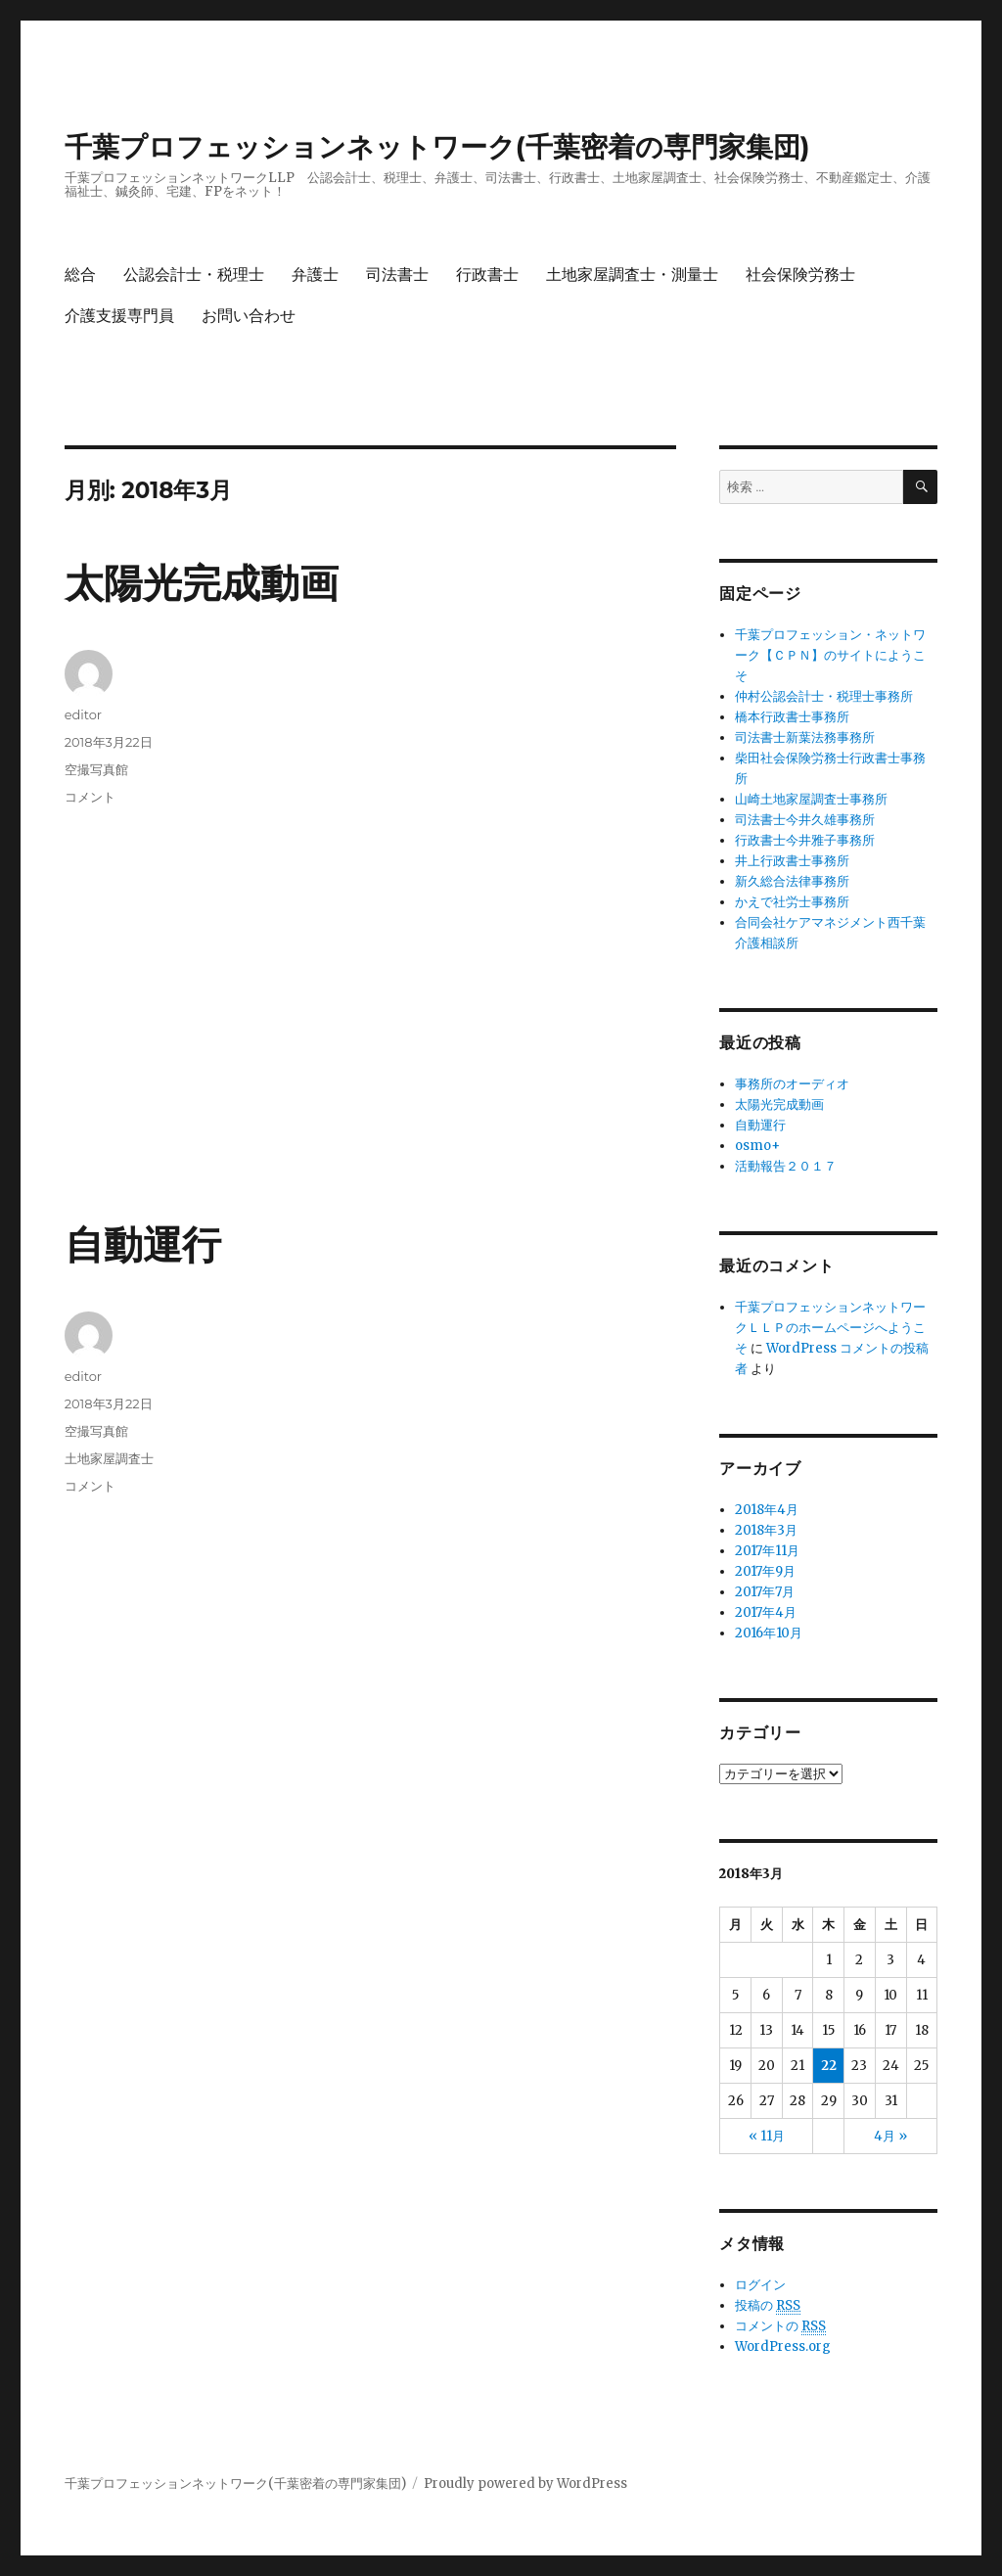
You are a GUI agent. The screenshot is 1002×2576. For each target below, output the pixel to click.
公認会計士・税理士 (193, 274)
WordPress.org (783, 2346)
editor (83, 714)
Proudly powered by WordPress (525, 2483)
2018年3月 (766, 1530)
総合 (80, 274)
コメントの (780, 2326)
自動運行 (143, 1244)
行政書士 (487, 274)
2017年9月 (765, 1571)
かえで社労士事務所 (792, 902)
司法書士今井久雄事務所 (805, 819)
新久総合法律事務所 (792, 881)
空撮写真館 (96, 769)
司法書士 (397, 274)
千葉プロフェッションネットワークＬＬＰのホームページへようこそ (830, 1328)
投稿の (767, 2306)
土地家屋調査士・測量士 (632, 274)
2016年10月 (768, 1633)
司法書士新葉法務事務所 (805, 737)
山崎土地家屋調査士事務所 (811, 799)
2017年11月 (767, 1550)
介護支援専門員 (119, 315)
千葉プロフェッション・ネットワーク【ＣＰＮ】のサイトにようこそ (830, 655)
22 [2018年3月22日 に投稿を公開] (829, 2065)
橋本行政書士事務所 (792, 717)
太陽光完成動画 (202, 583)
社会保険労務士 (800, 274)
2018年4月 (766, 1509)
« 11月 (767, 2136)
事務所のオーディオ (792, 1084)
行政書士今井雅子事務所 (805, 840)
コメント (90, 797)
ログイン (760, 2285)
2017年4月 (766, 1612)
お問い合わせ (249, 315)
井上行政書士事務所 (792, 860)
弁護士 (315, 274)
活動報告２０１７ (786, 1166)
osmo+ (757, 1145)
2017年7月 (765, 1592)
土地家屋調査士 (109, 1458)
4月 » (890, 2136)
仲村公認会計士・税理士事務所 (824, 696)
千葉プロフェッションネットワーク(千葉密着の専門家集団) (437, 146)
